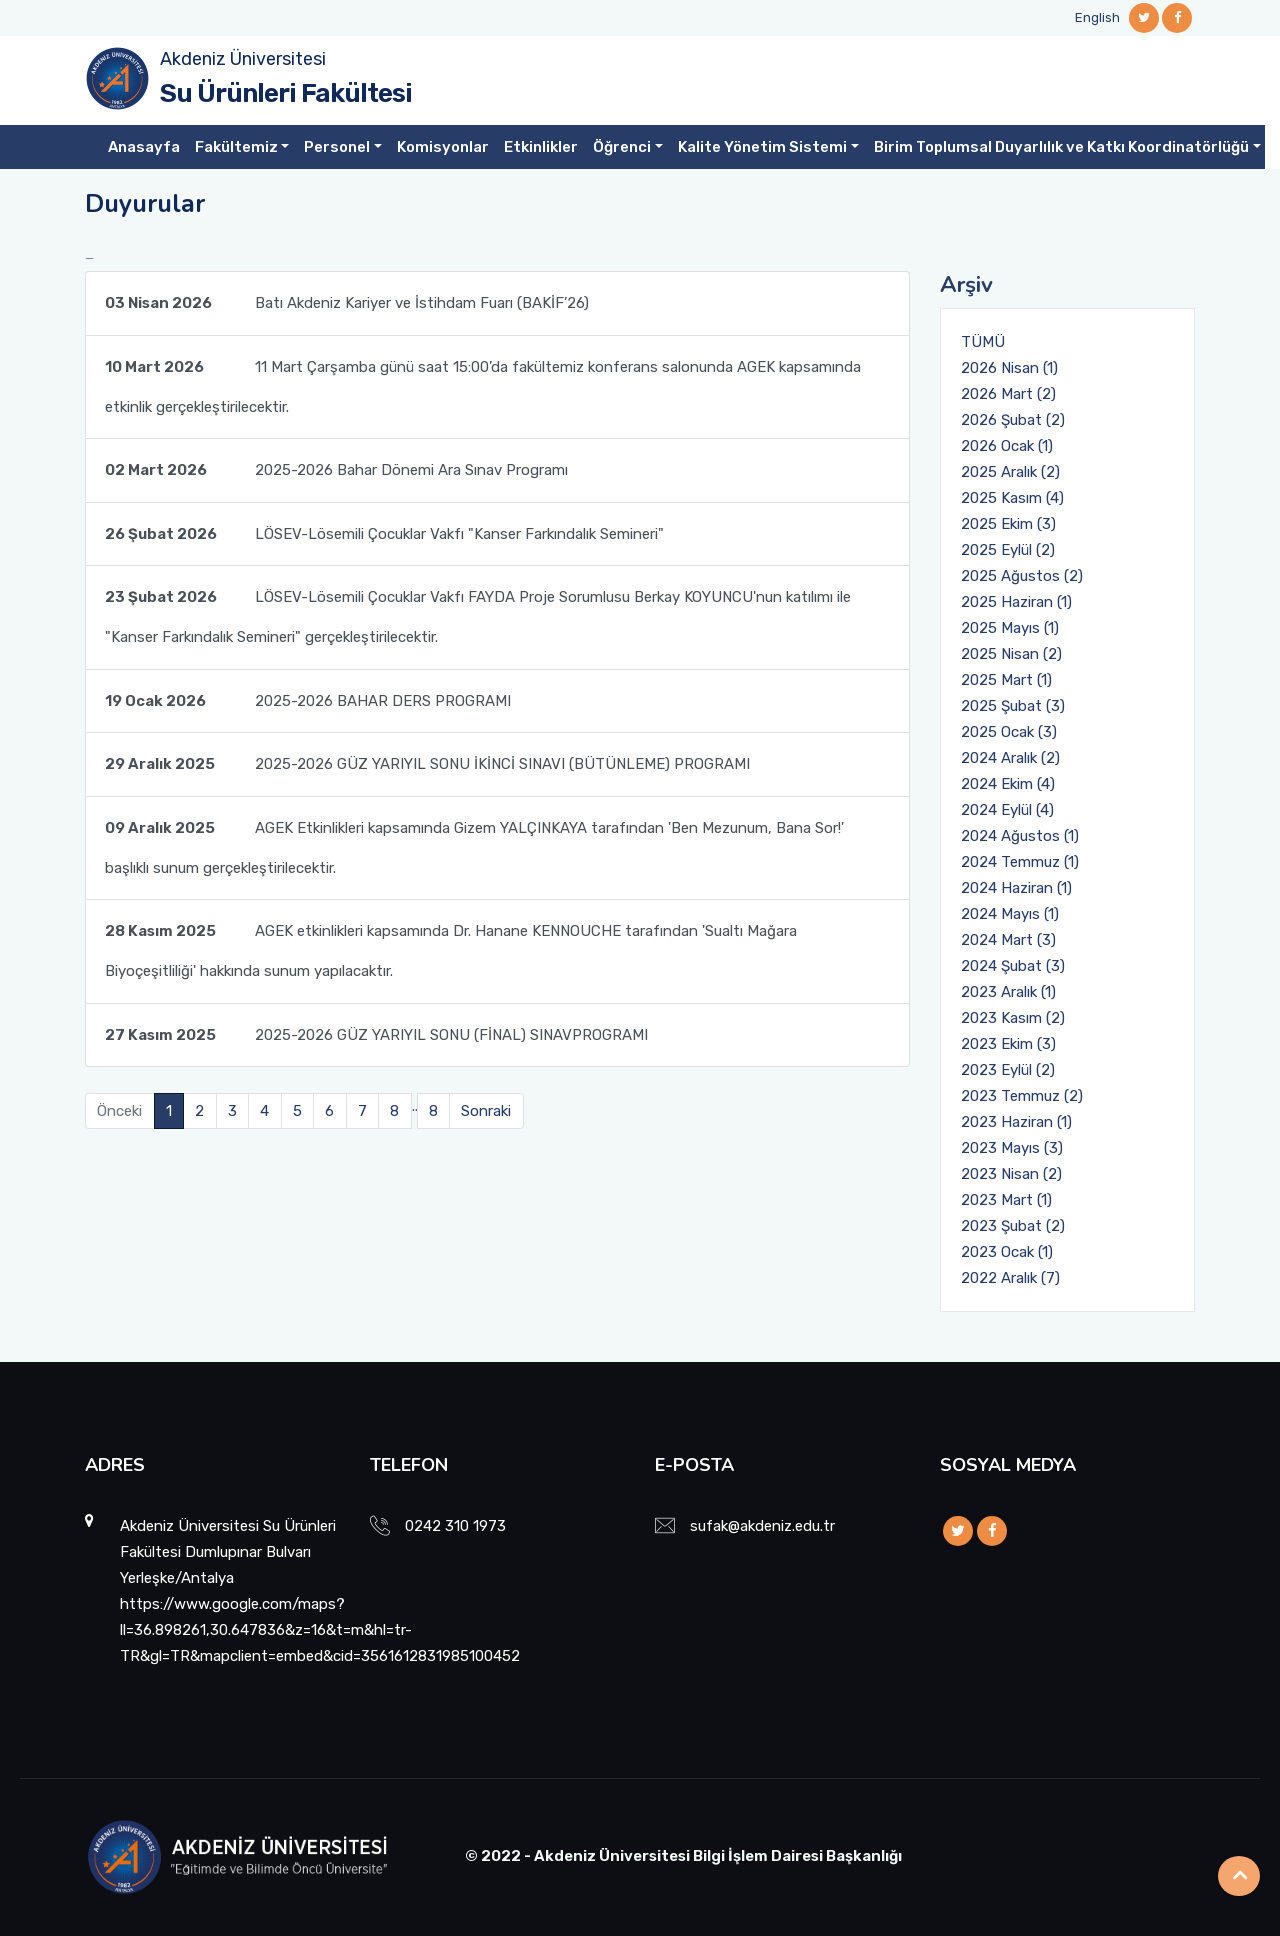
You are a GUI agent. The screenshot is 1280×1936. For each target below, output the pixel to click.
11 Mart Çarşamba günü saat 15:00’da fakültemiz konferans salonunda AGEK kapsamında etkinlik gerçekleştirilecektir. (483, 381)
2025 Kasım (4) (1012, 498)
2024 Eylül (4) (1007, 810)
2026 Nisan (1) (1009, 368)
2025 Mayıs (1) (1010, 628)
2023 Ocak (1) (1007, 1252)
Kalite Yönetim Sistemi (762, 147)
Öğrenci (622, 147)
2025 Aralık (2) (1010, 472)
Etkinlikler (541, 147)
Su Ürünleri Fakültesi (286, 93)
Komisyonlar (443, 147)
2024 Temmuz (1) (1020, 862)
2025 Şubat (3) (1013, 706)
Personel (337, 147)
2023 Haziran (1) (1016, 1122)
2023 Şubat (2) (1013, 1226)
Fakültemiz (236, 147)
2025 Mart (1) (1006, 680)
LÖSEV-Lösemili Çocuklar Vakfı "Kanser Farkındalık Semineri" (384, 534)
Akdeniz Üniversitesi (243, 59)
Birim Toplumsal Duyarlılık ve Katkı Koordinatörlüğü (1061, 147)
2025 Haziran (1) (1016, 602)
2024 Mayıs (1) (1010, 914)
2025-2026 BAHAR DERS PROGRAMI (308, 701)
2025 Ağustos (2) (1022, 576)
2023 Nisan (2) (1011, 1174)
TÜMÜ (983, 342)
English (1097, 17)
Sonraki (486, 1111)
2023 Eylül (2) (1008, 1070)
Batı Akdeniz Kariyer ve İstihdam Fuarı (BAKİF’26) (347, 303)
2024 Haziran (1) (1016, 888)
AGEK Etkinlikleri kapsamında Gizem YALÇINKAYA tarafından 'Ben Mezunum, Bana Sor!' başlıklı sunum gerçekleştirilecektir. (474, 842)
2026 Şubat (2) (1013, 420)
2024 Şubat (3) (1013, 966)
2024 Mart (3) (1008, 940)
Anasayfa (144, 147)
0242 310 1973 (455, 1526)
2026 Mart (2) (1008, 394)
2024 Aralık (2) (1010, 758)
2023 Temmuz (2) (1022, 1096)
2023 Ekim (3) (1008, 1044)
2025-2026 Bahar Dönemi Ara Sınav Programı (336, 470)
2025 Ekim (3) (1008, 524)
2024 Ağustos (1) (1020, 836)
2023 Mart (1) (1006, 1200)
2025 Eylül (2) (1008, 550)
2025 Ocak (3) (1009, 732)
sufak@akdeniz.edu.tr (762, 1526)
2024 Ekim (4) (1008, 784)
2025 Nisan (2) (1011, 654)
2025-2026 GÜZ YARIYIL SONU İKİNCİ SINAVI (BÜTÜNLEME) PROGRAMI (427, 764)
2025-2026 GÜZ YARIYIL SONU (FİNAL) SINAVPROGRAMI (376, 1035)
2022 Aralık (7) (1010, 1278)
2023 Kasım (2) (1013, 1018)
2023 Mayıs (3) (1012, 1148)
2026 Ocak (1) (1007, 446)
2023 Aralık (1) (1008, 992)
